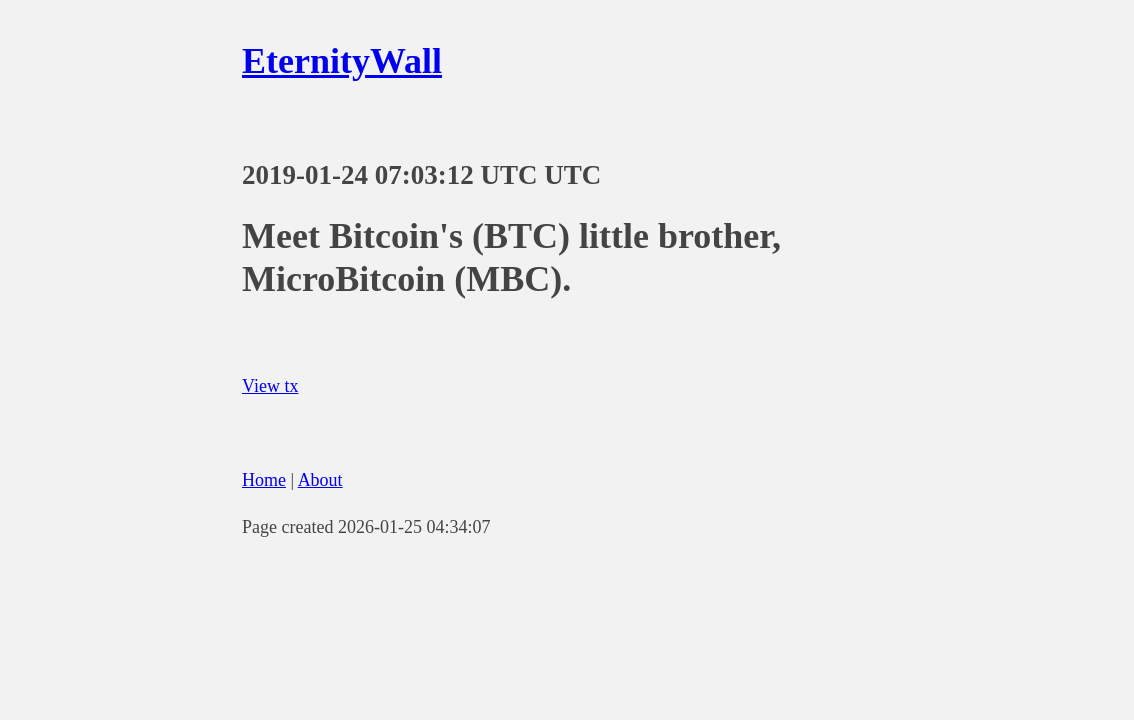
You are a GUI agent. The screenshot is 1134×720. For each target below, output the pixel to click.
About (320, 480)
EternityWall (342, 61)
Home (264, 480)
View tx (270, 386)
